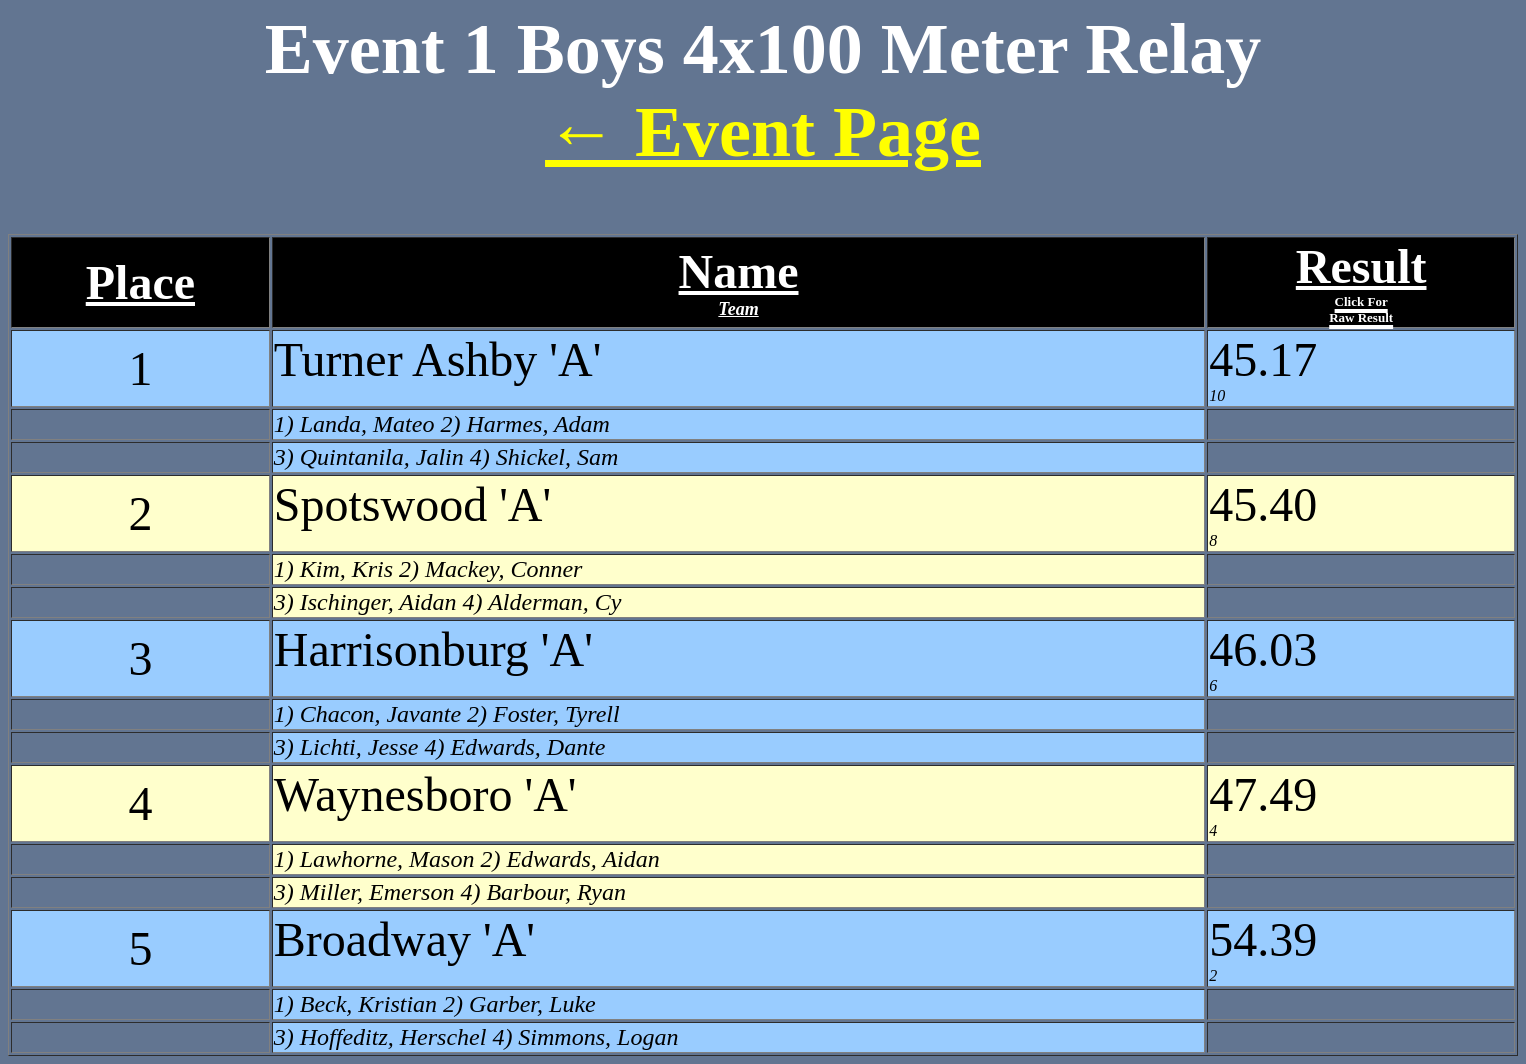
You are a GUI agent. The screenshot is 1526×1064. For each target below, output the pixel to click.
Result (1361, 282)
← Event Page (763, 132)
